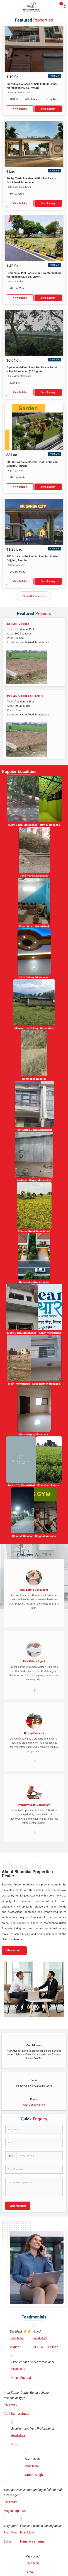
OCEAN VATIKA (18, 624)
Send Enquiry (48, 108)
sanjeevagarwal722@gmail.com (34, 2085)
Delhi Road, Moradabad (34, 875)
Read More (17, 2338)
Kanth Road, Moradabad (34, 926)
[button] (34, 2104)
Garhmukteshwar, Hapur (34, 1282)
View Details (20, 108)
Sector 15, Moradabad (21, 1485)
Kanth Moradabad (50, 1332)
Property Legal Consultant (34, 1804)
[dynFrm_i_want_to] (34, 2169)
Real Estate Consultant (34, 1589)
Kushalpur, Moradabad (46, 1383)
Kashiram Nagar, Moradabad (34, 1180)
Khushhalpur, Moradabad (34, 1434)
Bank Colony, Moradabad (34, 977)
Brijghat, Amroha (45, 1536)
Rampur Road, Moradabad (34, 1231)
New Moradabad (50, 825)
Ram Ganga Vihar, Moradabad (34, 1129)
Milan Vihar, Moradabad (22, 1332)
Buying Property (34, 1733)
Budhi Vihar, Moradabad (22, 825)
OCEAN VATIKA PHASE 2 (25, 696)
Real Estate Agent (34, 1661)
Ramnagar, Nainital (34, 1078)
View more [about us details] (13, 1950)
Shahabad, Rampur (49, 1485)
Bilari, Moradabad (19, 1383)
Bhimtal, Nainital (22, 1536)
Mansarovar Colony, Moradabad (34, 1028)
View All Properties (34, 596)
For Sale (54, 76)
